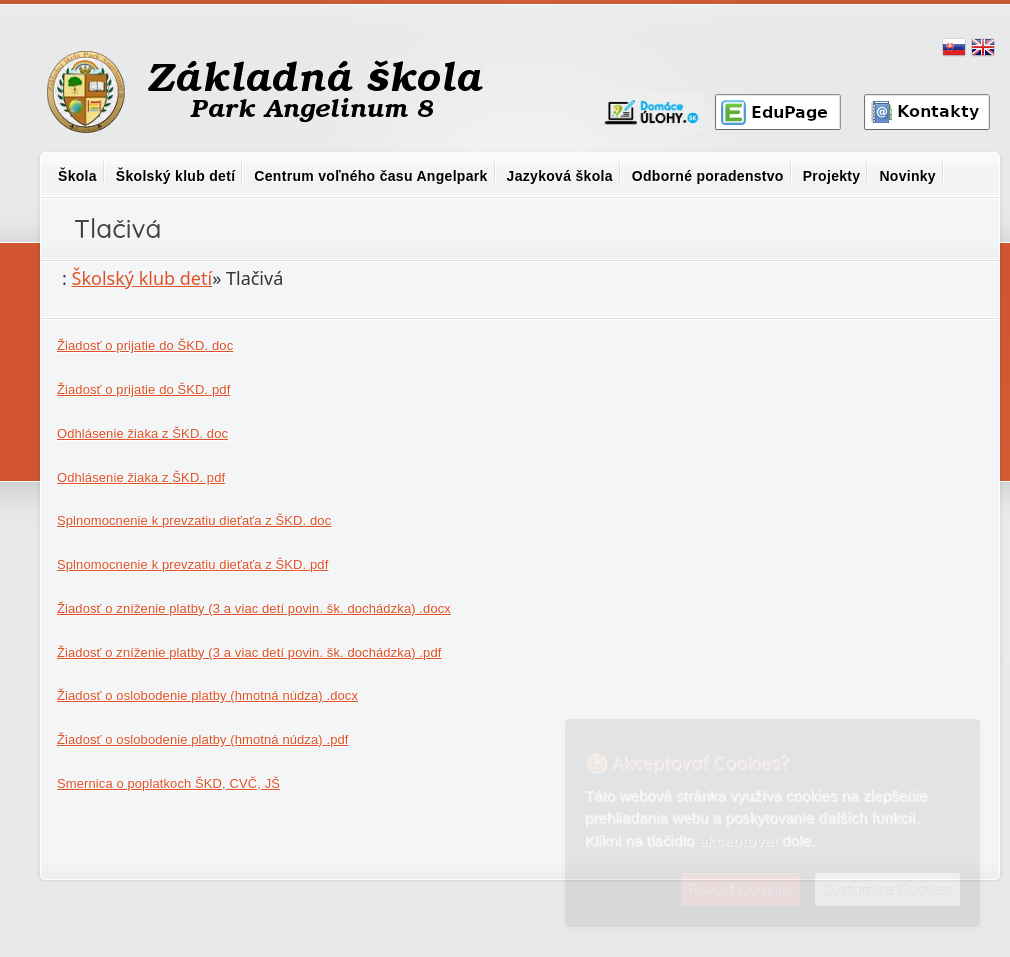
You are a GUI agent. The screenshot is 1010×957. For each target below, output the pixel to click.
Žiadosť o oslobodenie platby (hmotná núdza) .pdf (203, 739)
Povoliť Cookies (740, 889)
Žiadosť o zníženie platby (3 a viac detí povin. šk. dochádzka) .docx (254, 608)
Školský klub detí (175, 176)
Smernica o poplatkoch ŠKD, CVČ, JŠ (168, 783)
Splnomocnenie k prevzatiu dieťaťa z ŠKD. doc (194, 520)
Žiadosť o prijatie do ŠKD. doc (145, 345)
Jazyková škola (560, 176)
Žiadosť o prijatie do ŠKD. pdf (143, 389)
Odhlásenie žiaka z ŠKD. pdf (141, 477)
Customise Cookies (887, 889)
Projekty (832, 176)
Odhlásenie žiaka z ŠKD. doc (142, 433)
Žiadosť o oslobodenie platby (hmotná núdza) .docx (207, 695)
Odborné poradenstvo (708, 176)
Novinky (907, 176)
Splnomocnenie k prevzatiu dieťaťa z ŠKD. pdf (192, 564)
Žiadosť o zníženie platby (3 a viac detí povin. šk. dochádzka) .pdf (249, 652)
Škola (77, 176)
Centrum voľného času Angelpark (370, 176)
